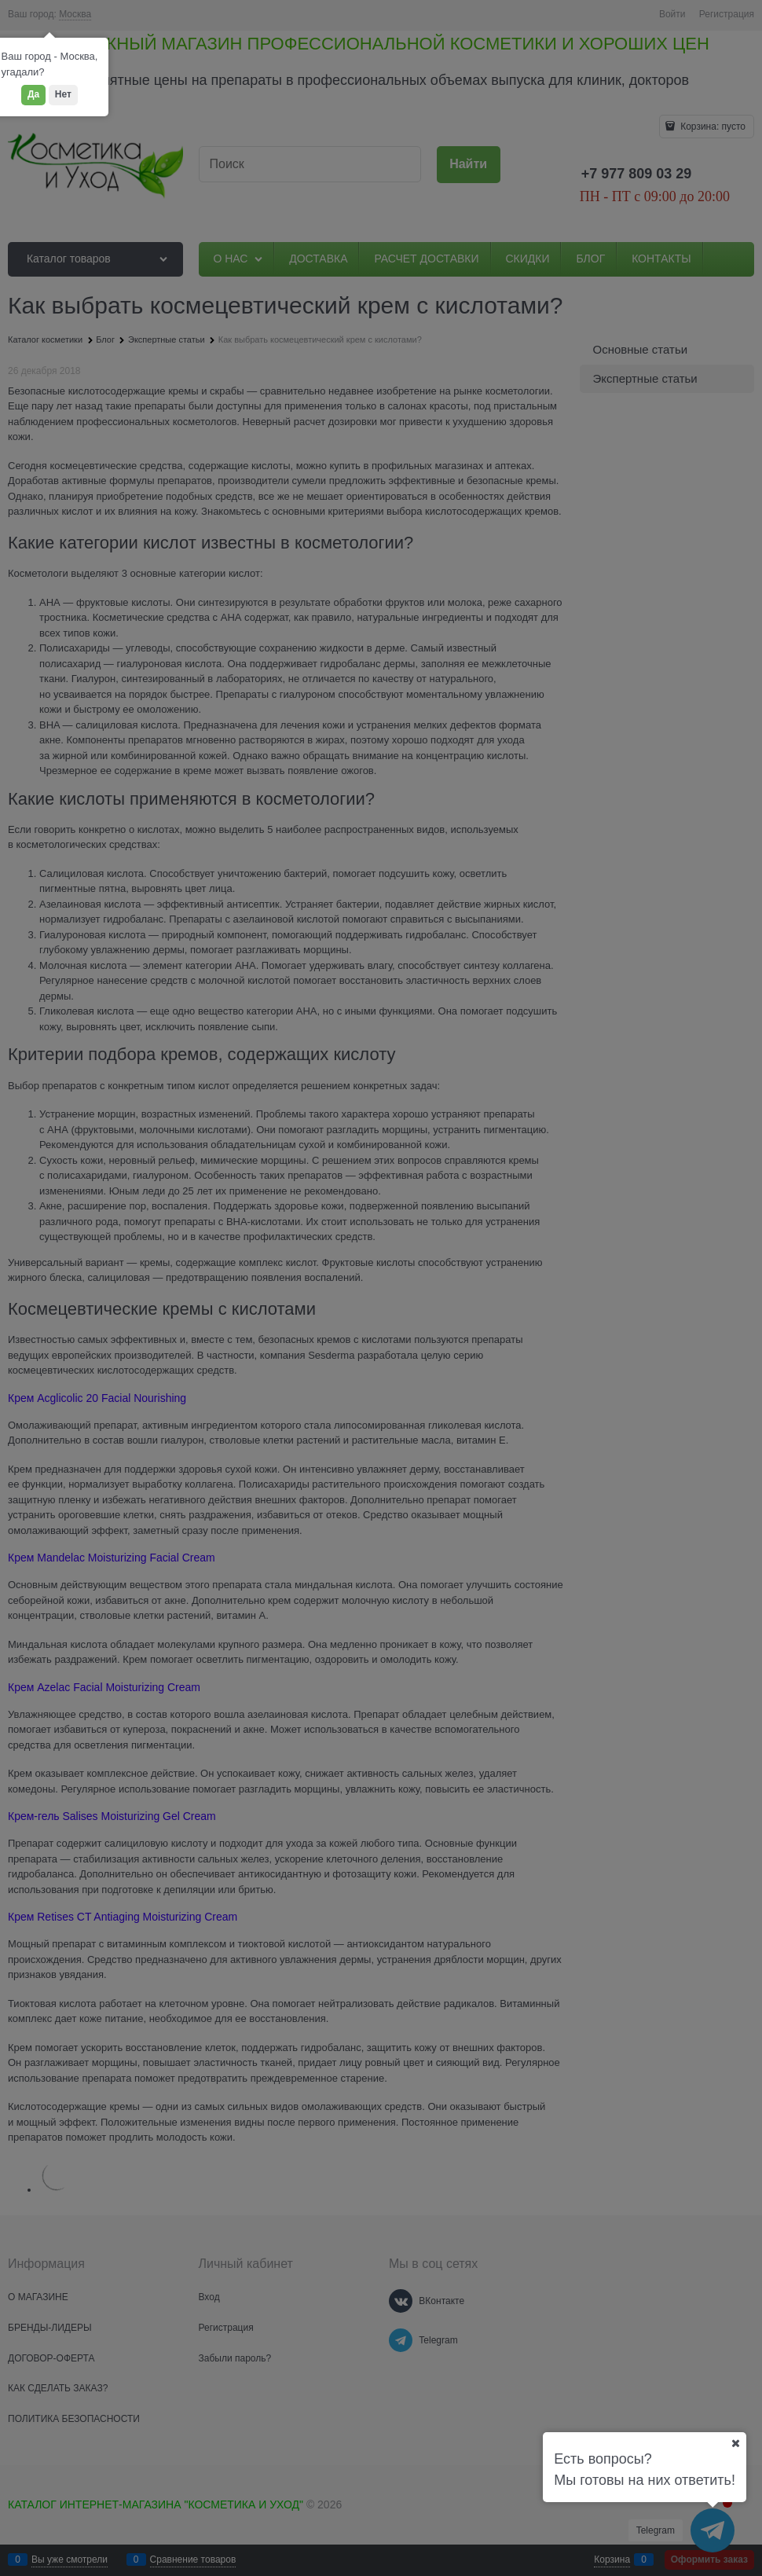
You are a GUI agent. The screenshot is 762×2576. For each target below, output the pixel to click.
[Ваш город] (735, 2443)
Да (33, 94)
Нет (63, 94)
